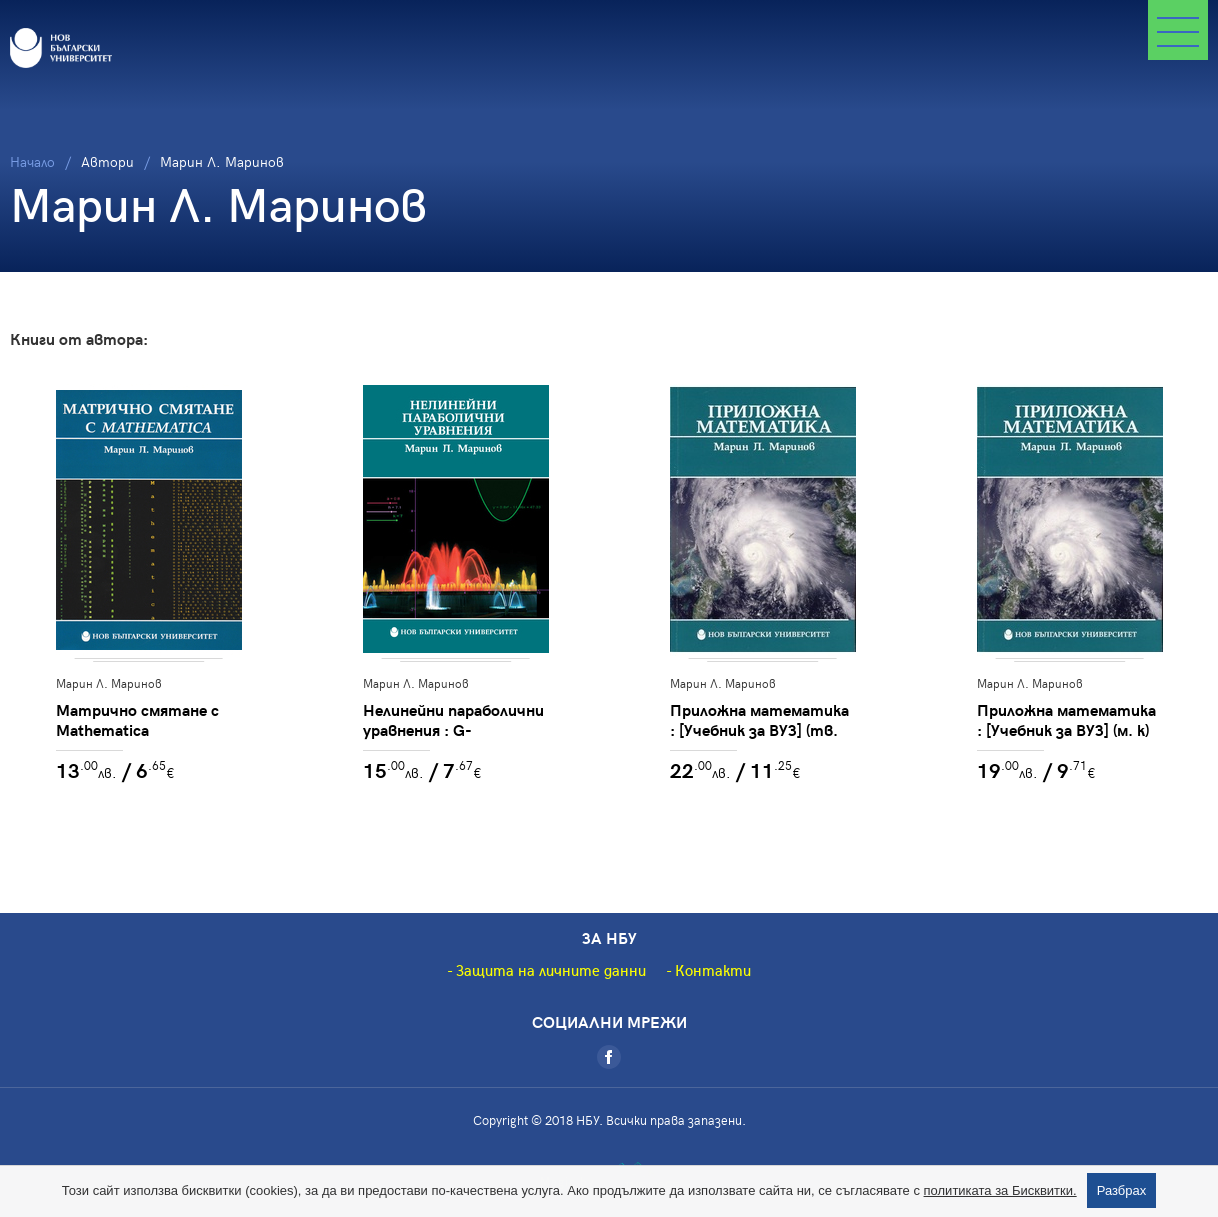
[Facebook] (609, 1057)
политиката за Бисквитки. (1000, 1190)
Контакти (713, 970)
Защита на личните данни (551, 970)
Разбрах (1122, 1190)
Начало (32, 161)
